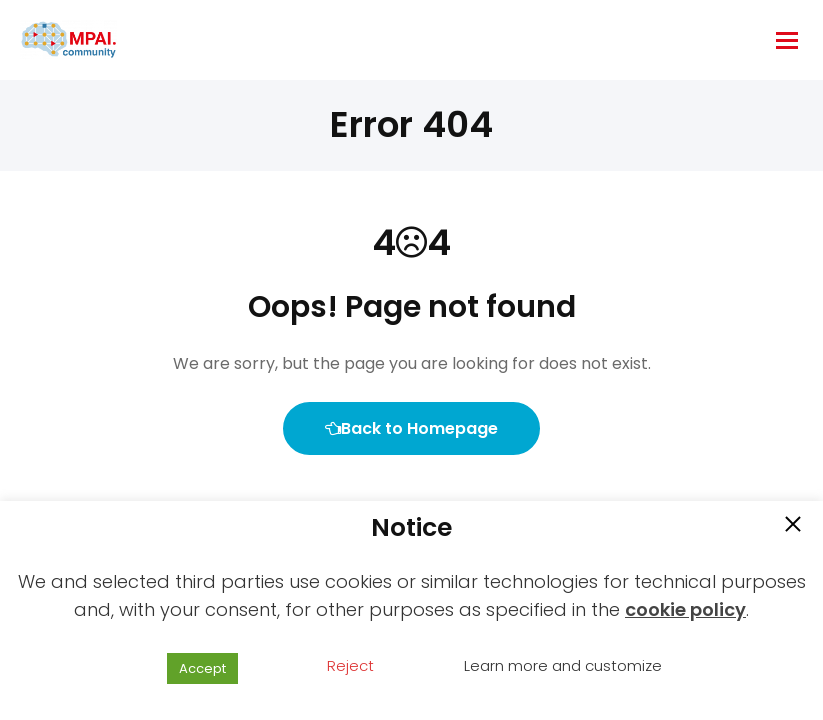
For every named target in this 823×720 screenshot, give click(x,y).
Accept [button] (202, 668)
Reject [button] (350, 665)
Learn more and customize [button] (563, 665)
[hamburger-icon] (787, 40)
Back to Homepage (411, 428)
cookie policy (685, 609)
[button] (793, 526)
